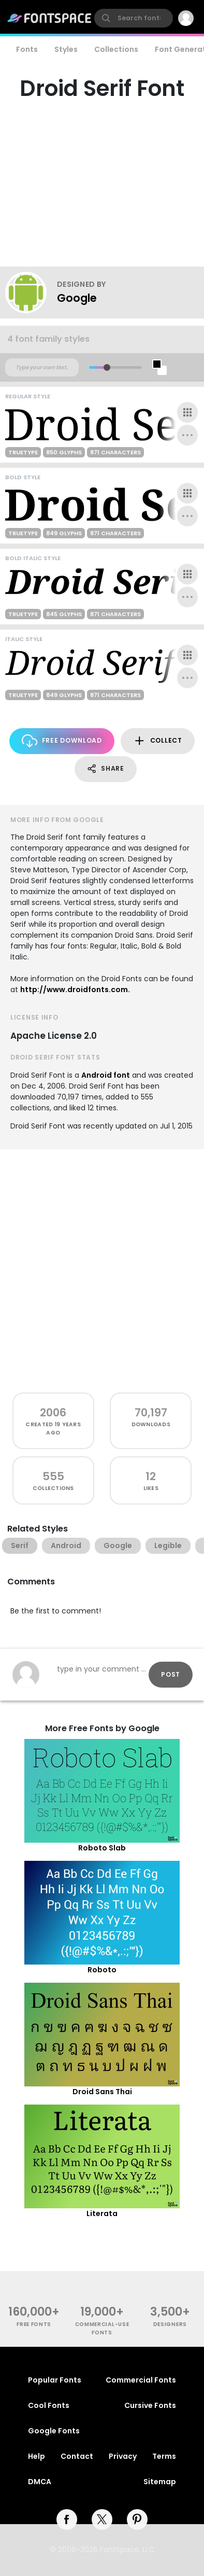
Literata (102, 2213)
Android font (105, 1075)
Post (170, 1674)
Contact (77, 2456)
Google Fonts (54, 2431)
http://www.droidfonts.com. (75, 989)
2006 (53, 1412)
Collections (116, 49)
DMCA (39, 2481)
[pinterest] (137, 2519)
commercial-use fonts (102, 2328)
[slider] (107, 367)
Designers (170, 2324)
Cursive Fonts (150, 2405)
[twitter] (102, 2519)
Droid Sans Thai (102, 2091)
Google (77, 297)
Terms (164, 2456)
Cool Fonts (48, 2405)
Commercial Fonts (141, 2380)
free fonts (34, 2324)
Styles (66, 49)
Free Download (62, 740)
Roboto (102, 1970)
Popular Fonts (54, 2380)
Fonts (27, 49)
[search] (133, 18)
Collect (157, 740)
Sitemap (159, 2481)
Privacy (123, 2456)
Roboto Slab (102, 1848)
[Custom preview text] (42, 367)
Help (36, 2456)
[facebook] (66, 2519)
